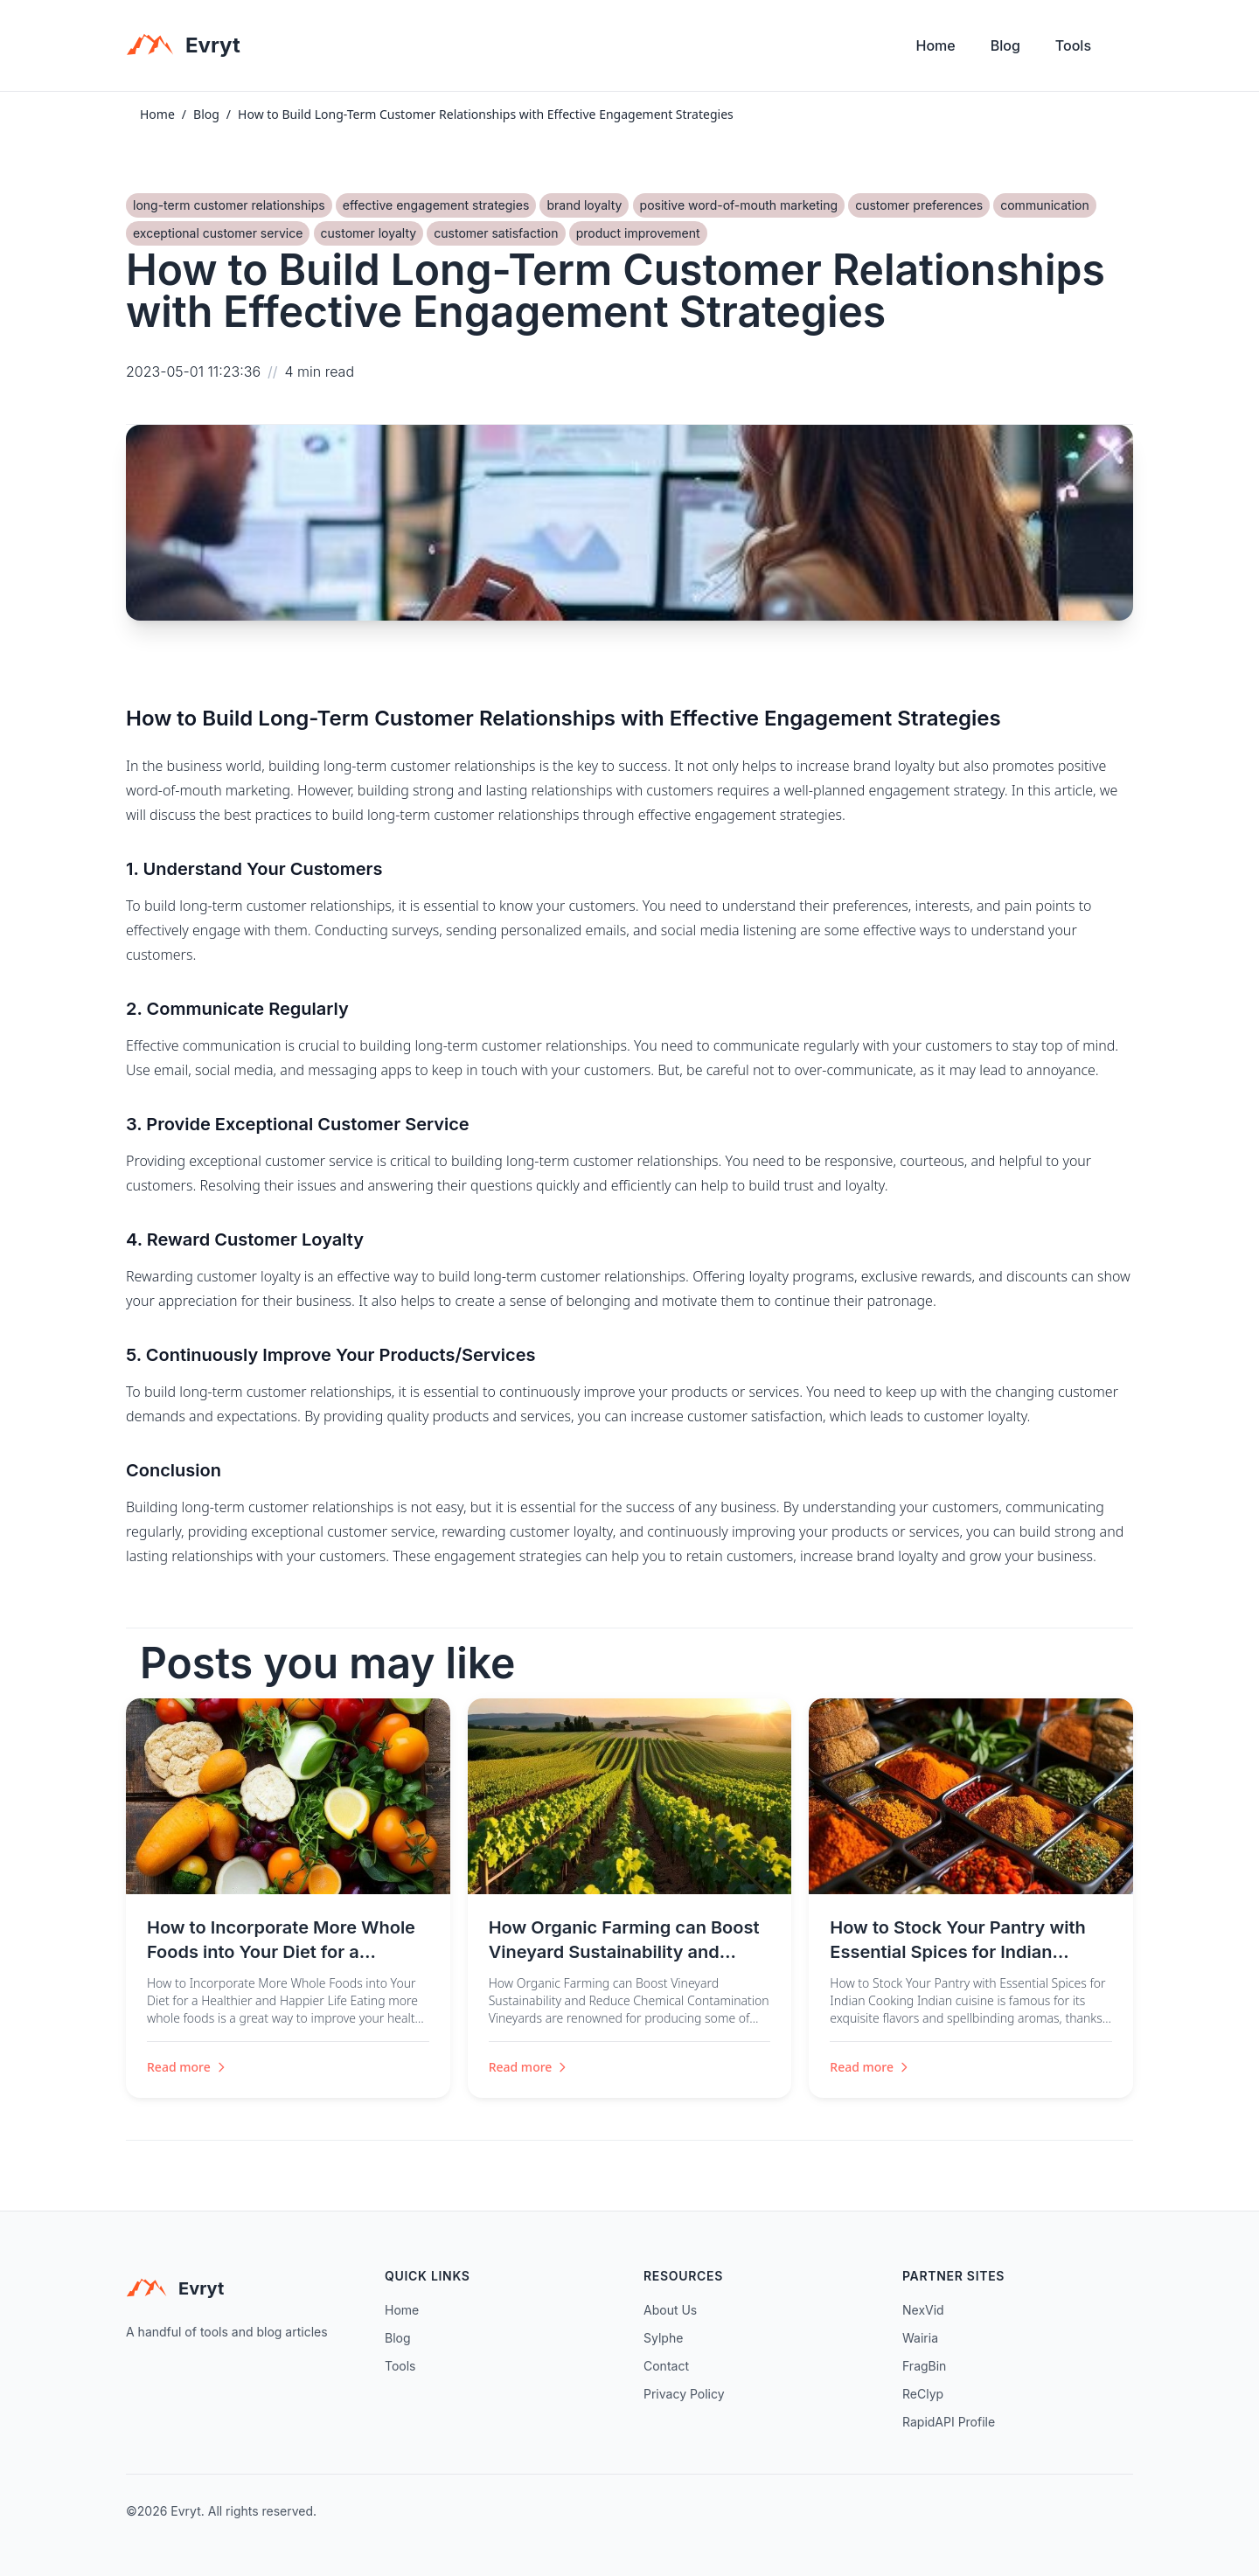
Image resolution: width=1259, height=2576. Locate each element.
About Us (670, 2309)
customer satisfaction (496, 233)
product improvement (638, 233)
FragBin (924, 2365)
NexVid (923, 2309)
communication (1044, 205)
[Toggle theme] (1126, 50)
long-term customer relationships (229, 205)
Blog (1005, 45)
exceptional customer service (218, 233)
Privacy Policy (684, 2393)
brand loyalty (584, 205)
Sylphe (663, 2337)
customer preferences (919, 205)
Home (936, 45)
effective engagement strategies (436, 205)
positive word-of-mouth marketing (739, 205)
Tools (1073, 45)
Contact (666, 2365)
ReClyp (922, 2393)
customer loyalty (369, 233)
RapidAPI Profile (948, 2421)
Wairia (920, 2337)
